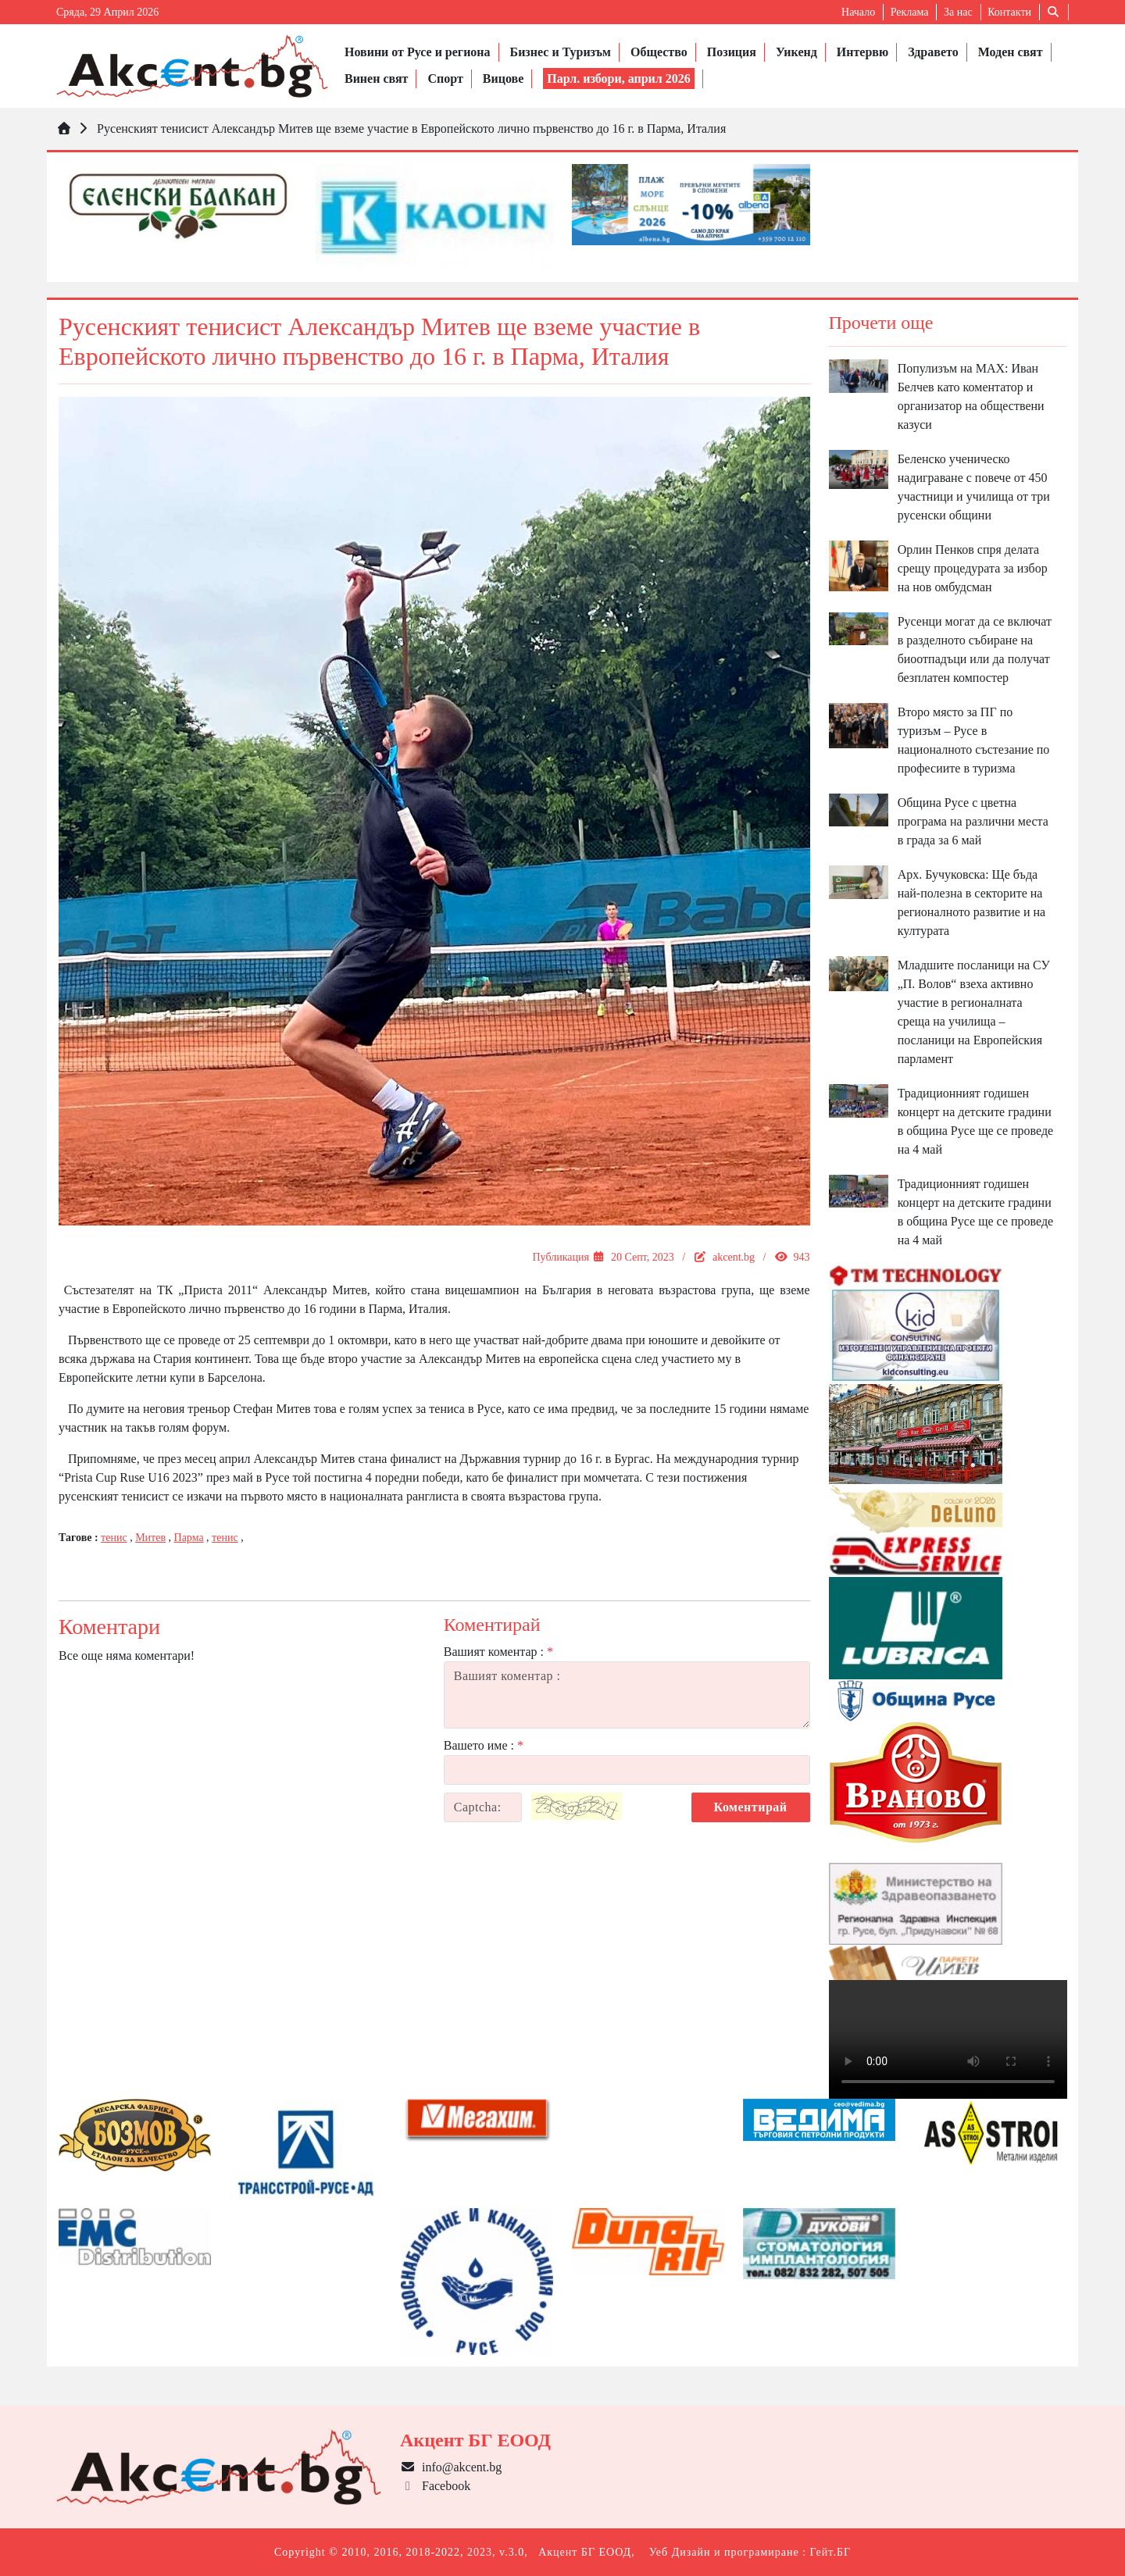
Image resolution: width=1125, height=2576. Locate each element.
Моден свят (1010, 52)
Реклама (910, 12)
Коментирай (751, 1807)
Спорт (444, 78)
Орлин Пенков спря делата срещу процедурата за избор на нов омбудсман (973, 568)
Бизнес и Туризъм (560, 52)
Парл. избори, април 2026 (619, 78)
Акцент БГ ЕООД (584, 2552)
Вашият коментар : (498, 1651)
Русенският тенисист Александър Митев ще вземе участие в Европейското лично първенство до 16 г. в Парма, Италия (411, 128)
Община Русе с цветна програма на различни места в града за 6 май (973, 821)
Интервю (862, 52)
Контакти (1009, 12)
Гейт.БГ (830, 2552)
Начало (858, 12)
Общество (659, 52)
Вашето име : (483, 1745)
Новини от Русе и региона (418, 52)
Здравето (933, 52)
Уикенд (796, 52)
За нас (958, 12)
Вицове (503, 78)
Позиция (731, 52)
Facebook (435, 2485)
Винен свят (376, 78)
